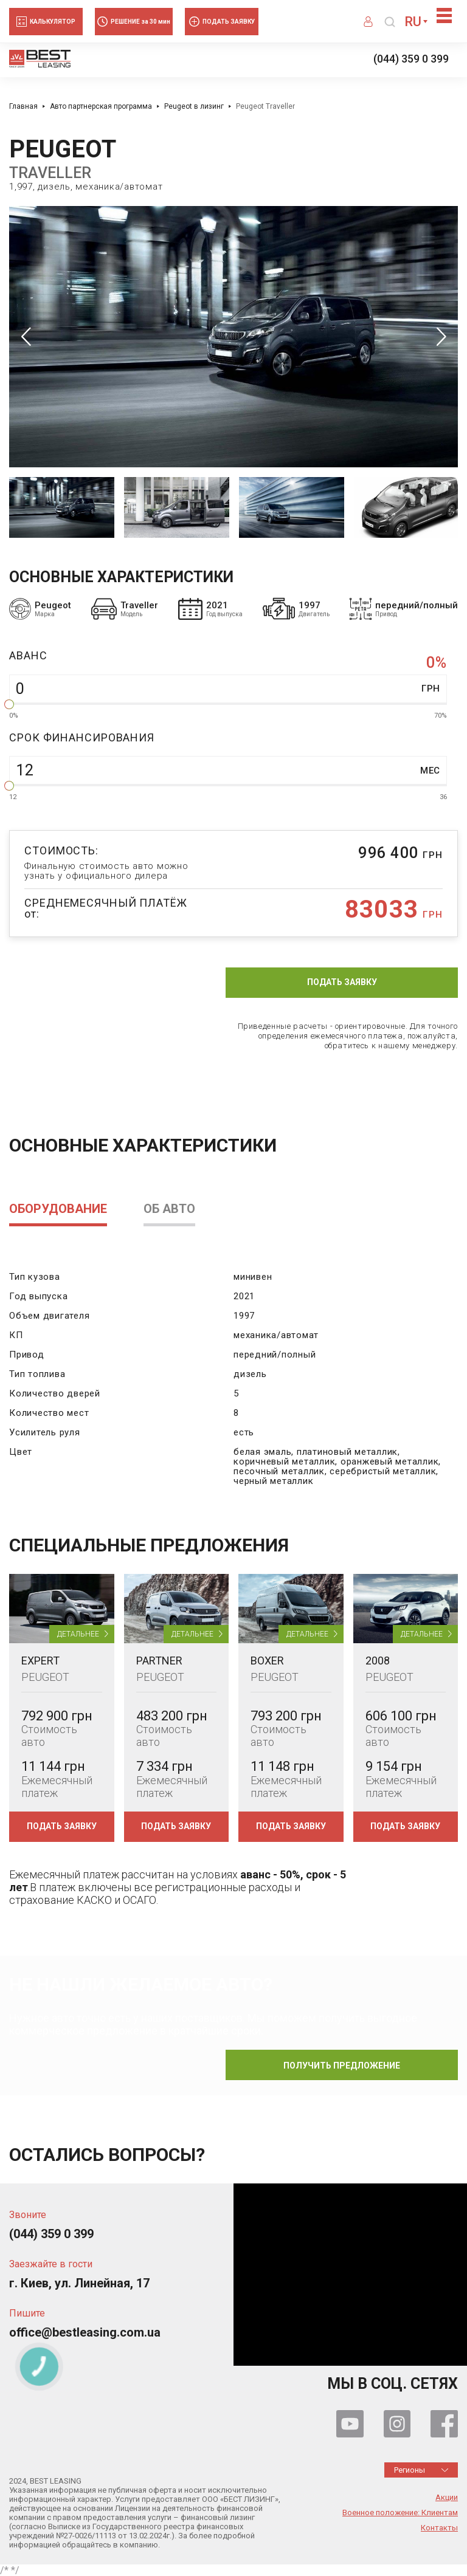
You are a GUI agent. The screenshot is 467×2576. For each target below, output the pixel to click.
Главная (23, 106)
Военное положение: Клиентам (400, 2513)
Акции (446, 2497)
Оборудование (58, 1209)
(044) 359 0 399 (411, 59)
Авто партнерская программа (101, 106)
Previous (25, 336)
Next (441, 336)
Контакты (439, 2528)
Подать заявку (342, 982)
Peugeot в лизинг (194, 106)
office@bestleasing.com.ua (85, 2333)
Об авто (169, 1209)
